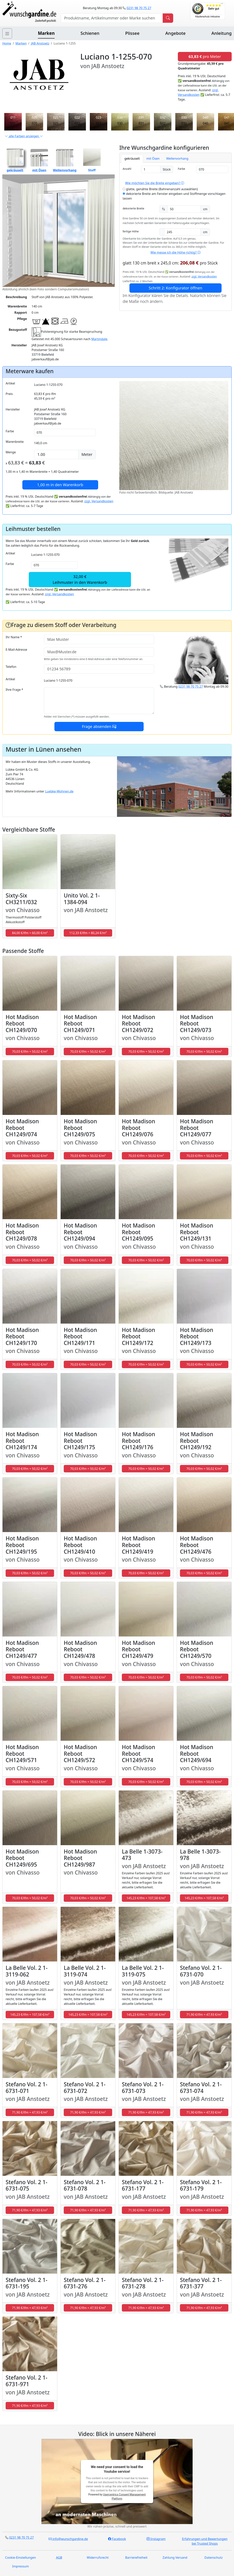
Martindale (99, 339)
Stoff (92, 160)
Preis (9, 394)
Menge (11, 452)
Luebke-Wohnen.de (59, 791)
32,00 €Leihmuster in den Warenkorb (80, 579)
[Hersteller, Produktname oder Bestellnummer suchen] (112, 18)
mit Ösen (153, 158)
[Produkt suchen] (168, 18)
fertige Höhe (131, 231)
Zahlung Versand (174, 2557)
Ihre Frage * (14, 689)
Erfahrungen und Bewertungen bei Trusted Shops (205, 2541)
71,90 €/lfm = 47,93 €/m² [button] (204, 2014)
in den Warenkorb (60, 484)
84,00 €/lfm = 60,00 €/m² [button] (30, 933)
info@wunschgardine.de (68, 2539)
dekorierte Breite (133, 208)
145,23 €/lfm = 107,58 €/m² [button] (146, 1898)
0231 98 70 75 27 (139, 8)
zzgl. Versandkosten (204, 276)
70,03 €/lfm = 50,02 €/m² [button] (30, 1051)
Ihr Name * (14, 637)
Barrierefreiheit (136, 2557)
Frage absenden (99, 726)
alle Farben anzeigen (24, 136)
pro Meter (205, 56)
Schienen (89, 33)
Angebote (175, 33)
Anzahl (127, 169)
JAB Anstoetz (40, 43)
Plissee (132, 33)
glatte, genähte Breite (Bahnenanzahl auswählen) (160, 189)
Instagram (156, 2539)
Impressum (20, 2566)
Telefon (11, 667)
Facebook (117, 2539)
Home (6, 43)
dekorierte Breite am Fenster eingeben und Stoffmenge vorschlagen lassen (174, 196)
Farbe (181, 169)
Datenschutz (213, 2557)
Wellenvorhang (177, 158)
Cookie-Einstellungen (20, 2557)
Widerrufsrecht (98, 2557)
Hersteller (13, 409)
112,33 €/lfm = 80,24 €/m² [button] (88, 933)
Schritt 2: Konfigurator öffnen (175, 288)
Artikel (10, 383)
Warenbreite (15, 442)
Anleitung (221, 33)
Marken (46, 33)
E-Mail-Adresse (16, 649)
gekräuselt (132, 158)
